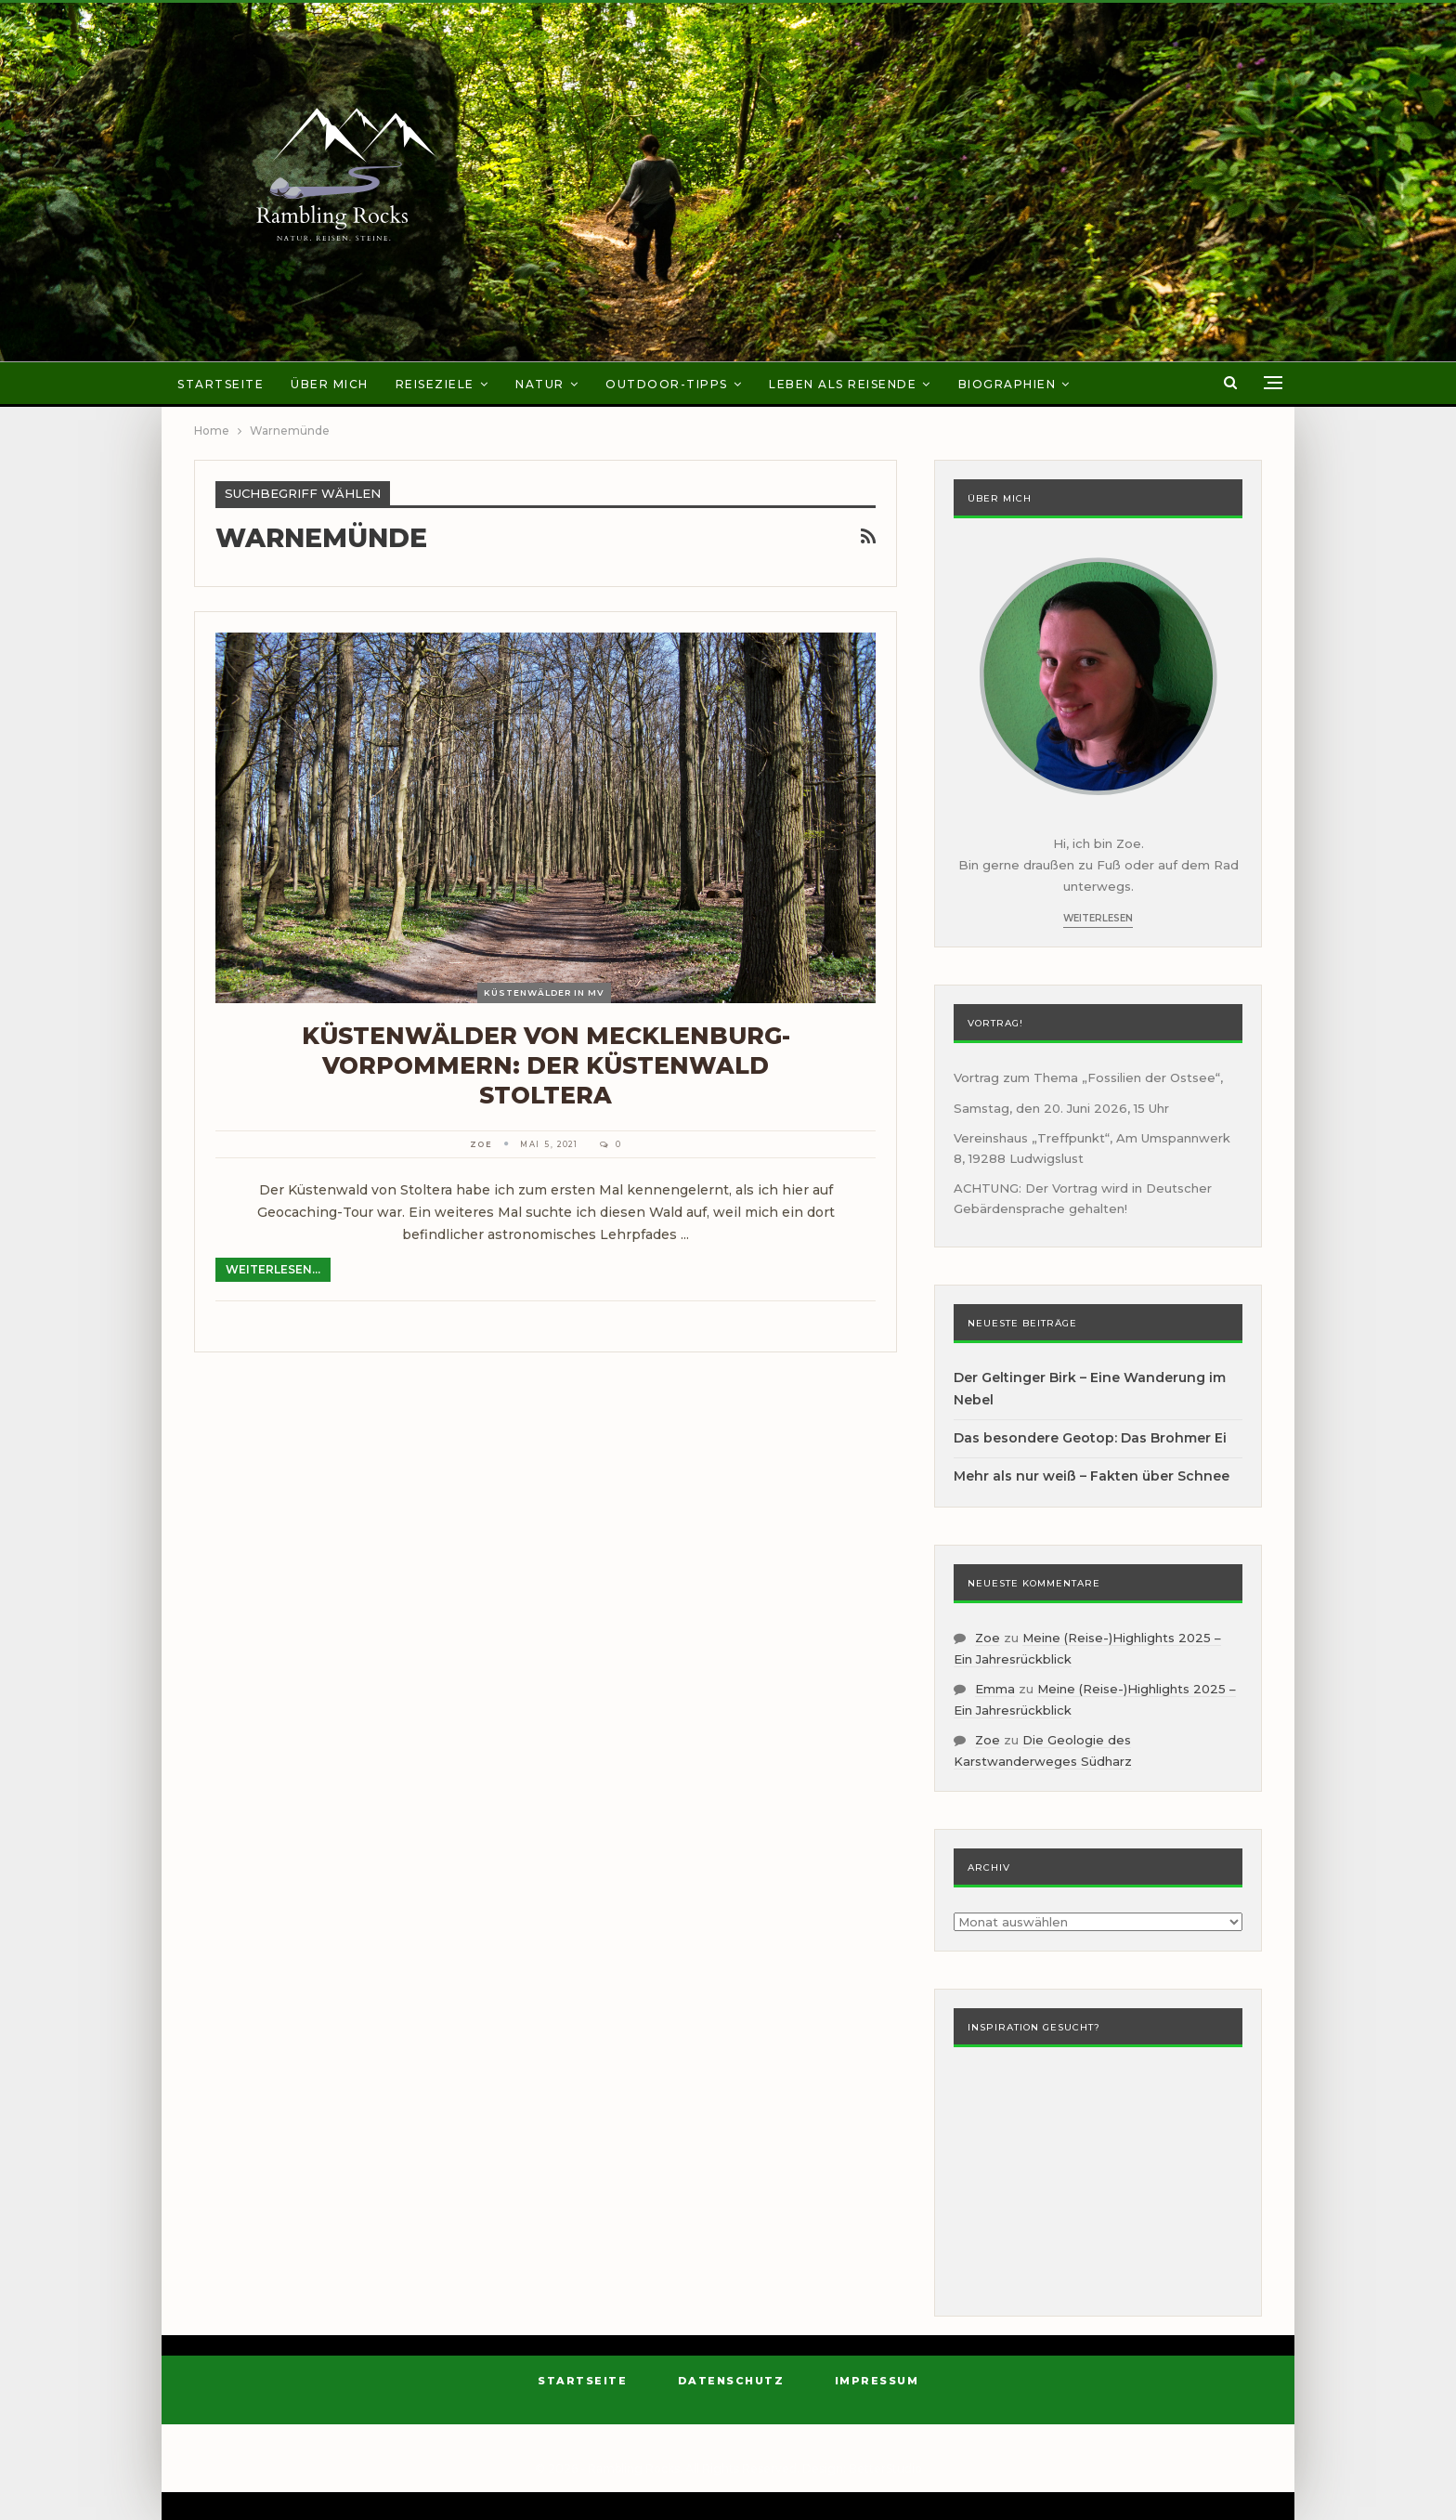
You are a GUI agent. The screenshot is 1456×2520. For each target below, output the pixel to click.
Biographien (1007, 384)
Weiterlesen (1098, 918)
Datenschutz (731, 2380)
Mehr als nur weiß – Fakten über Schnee (1091, 1476)
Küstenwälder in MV (544, 992)
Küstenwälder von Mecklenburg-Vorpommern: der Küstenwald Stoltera (546, 1065)
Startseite (220, 384)
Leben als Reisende (842, 384)
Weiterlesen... (273, 1269)
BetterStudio (885, 2468)
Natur (540, 384)
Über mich (330, 384)
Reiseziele (435, 384)
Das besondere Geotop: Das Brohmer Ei (1090, 1438)
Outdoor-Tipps (666, 384)
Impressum (877, 2380)
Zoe (987, 1637)
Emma (995, 1688)
